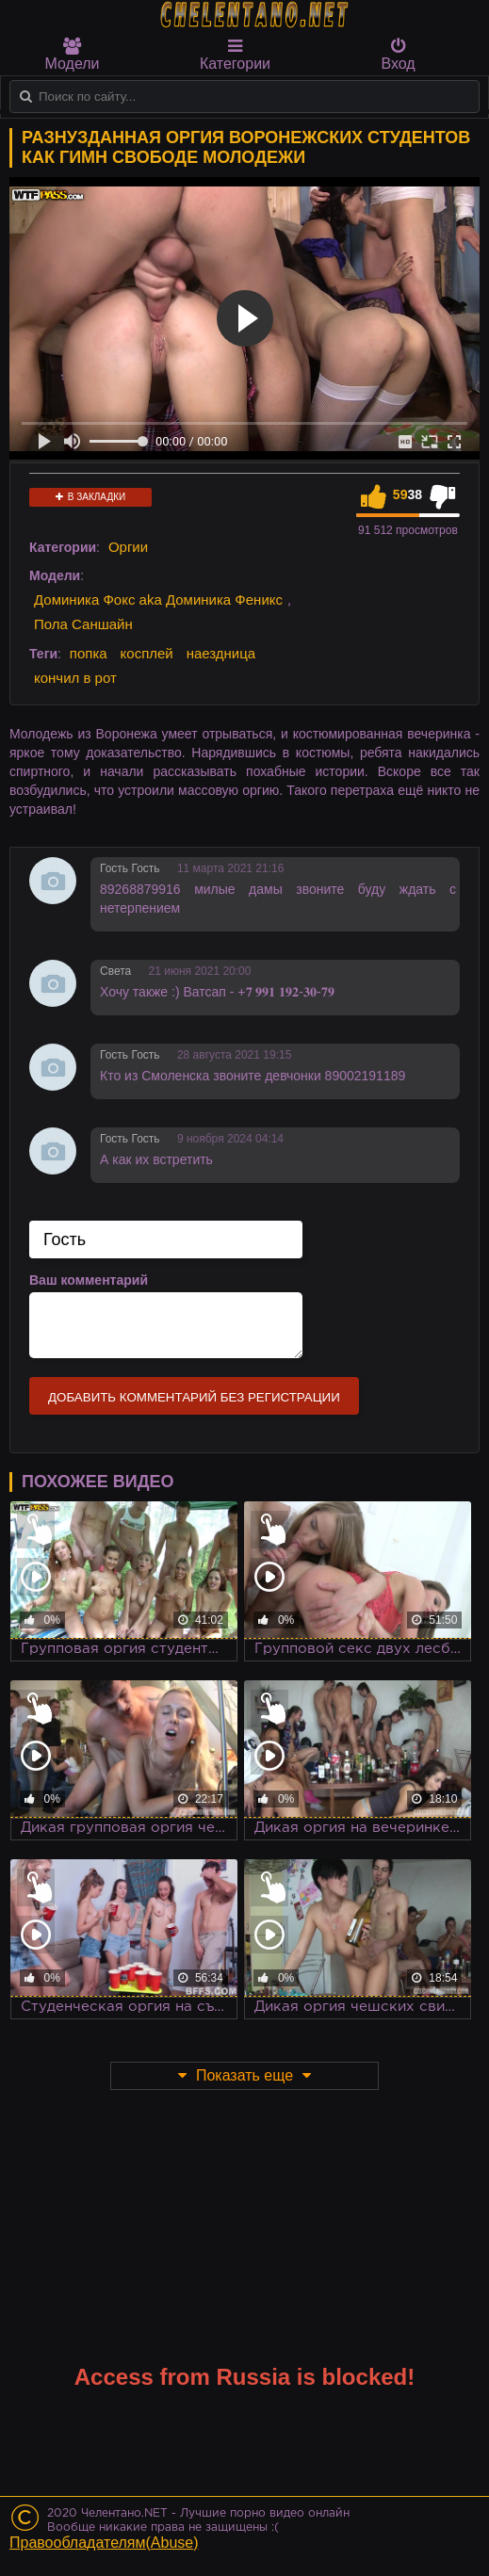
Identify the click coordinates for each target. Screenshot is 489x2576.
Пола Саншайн (83, 624)
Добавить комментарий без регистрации (194, 1397)
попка (88, 653)
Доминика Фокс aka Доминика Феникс (158, 599)
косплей (147, 653)
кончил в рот (75, 678)
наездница (221, 653)
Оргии (128, 547)
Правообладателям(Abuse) (104, 2543)
